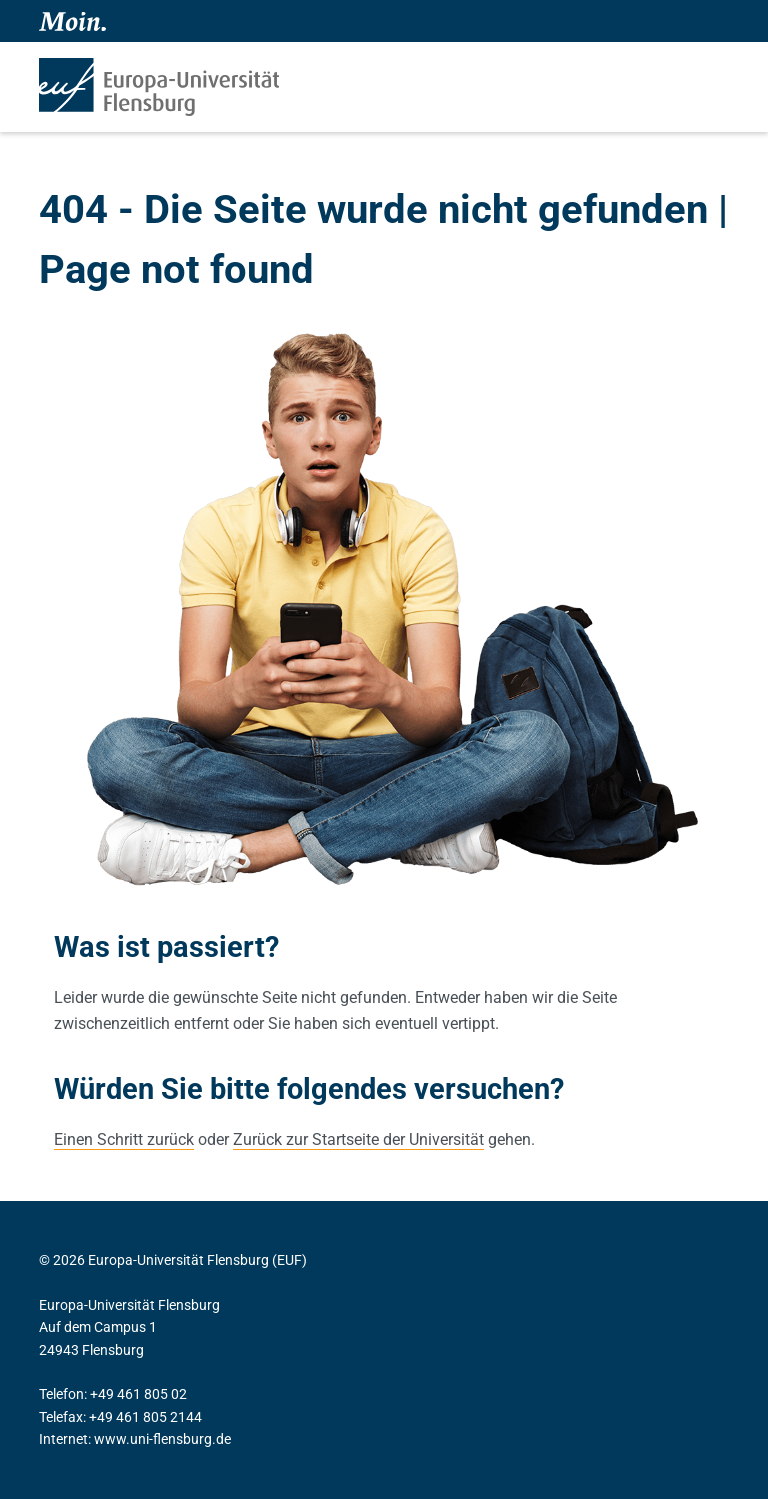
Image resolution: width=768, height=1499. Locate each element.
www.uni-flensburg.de (162, 1439)
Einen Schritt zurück (124, 1139)
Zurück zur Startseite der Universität (358, 1139)
